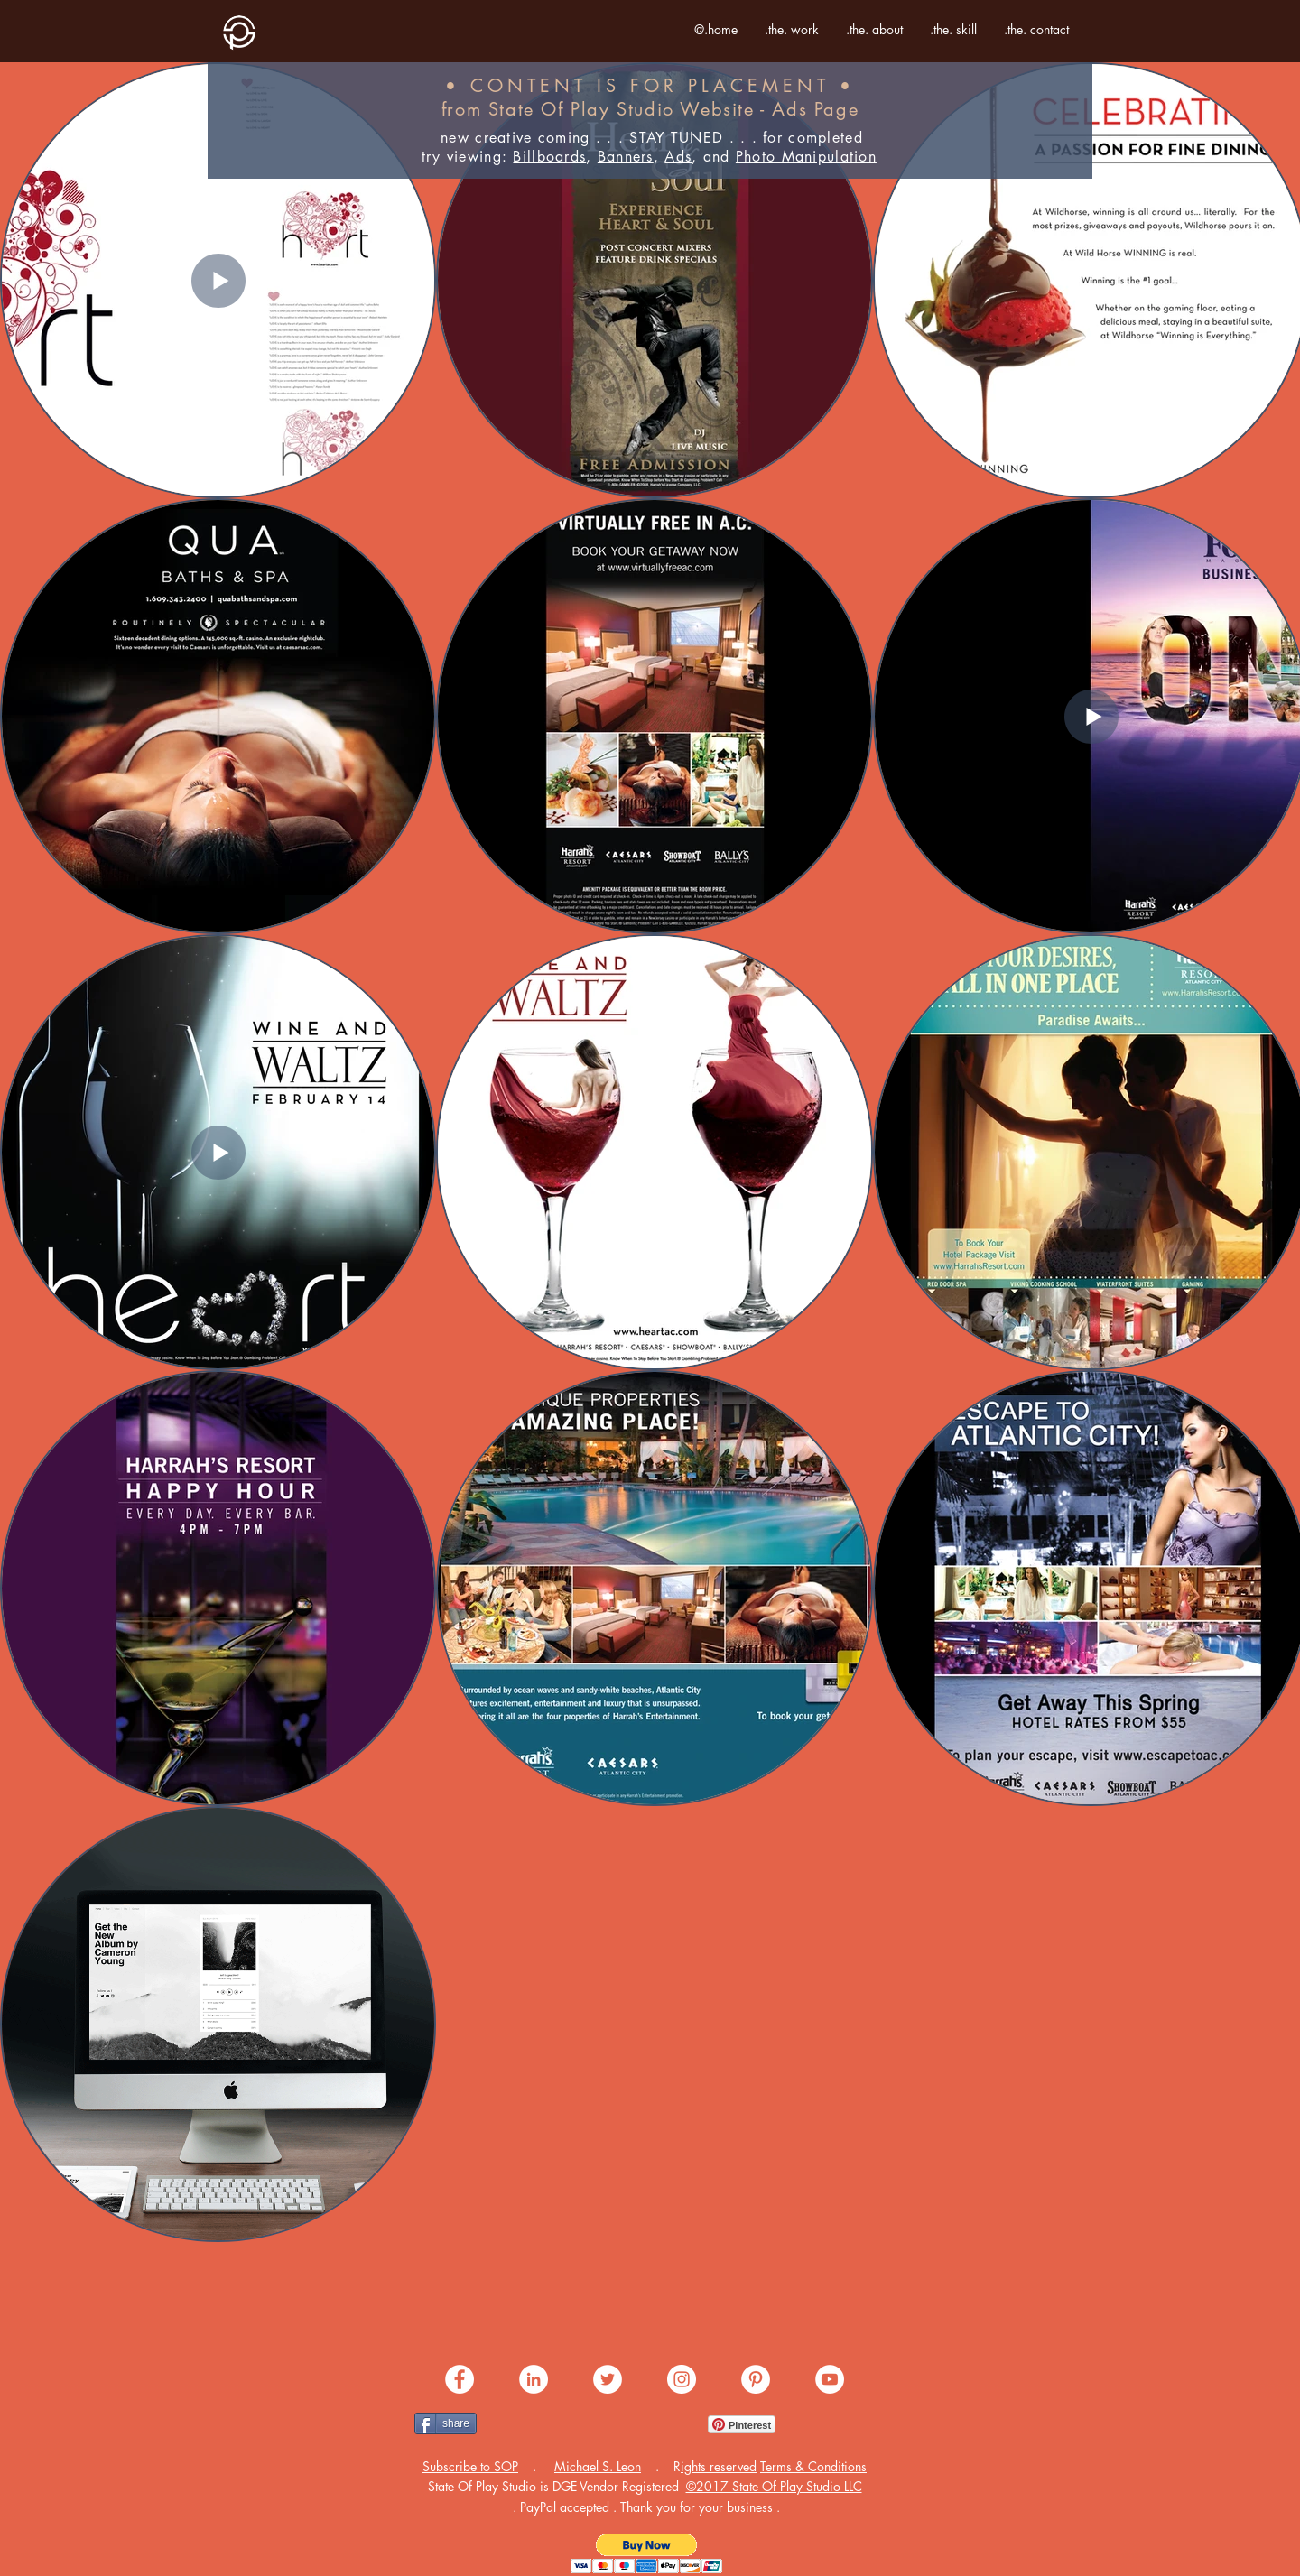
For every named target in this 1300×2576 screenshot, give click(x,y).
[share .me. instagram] (681, 2379)
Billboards (549, 156)
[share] (445, 2423)
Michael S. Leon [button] (597, 2466)
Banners (626, 156)
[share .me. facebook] (459, 2379)
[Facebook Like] (523, 2424)
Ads (678, 156)
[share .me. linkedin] (533, 2379)
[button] (470, 2466)
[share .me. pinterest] (755, 2379)
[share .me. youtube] (829, 2379)
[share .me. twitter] (607, 2379)
